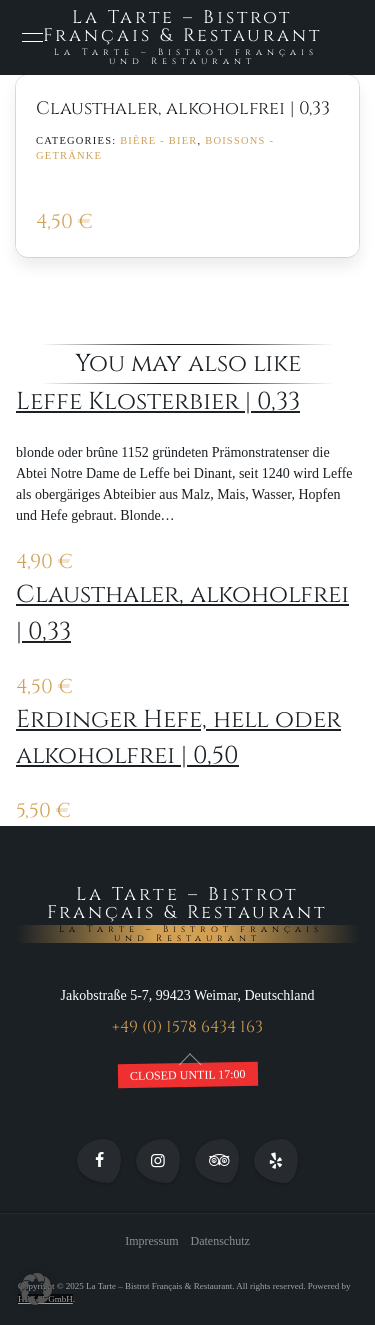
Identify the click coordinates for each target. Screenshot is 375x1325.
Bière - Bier (158, 140)
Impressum (151, 1242)
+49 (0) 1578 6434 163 (187, 1028)
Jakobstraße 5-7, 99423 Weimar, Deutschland (188, 996)
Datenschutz (220, 1242)
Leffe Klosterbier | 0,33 (158, 401)
